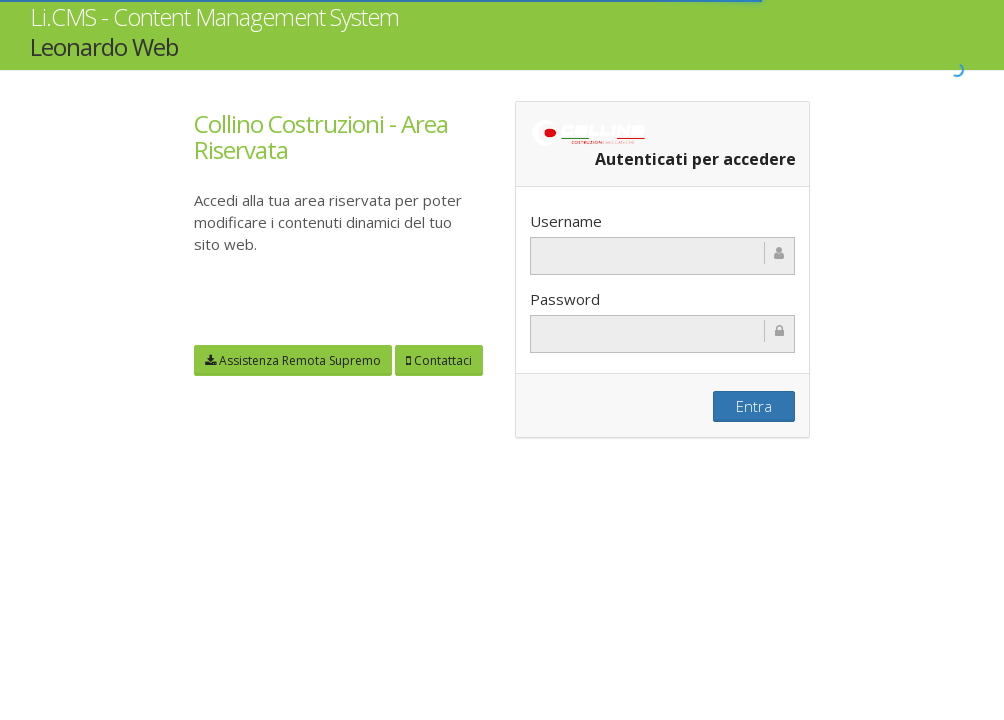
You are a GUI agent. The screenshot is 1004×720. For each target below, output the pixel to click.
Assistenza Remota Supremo (293, 360)
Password (565, 299)
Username (566, 221)
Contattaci (439, 360)
